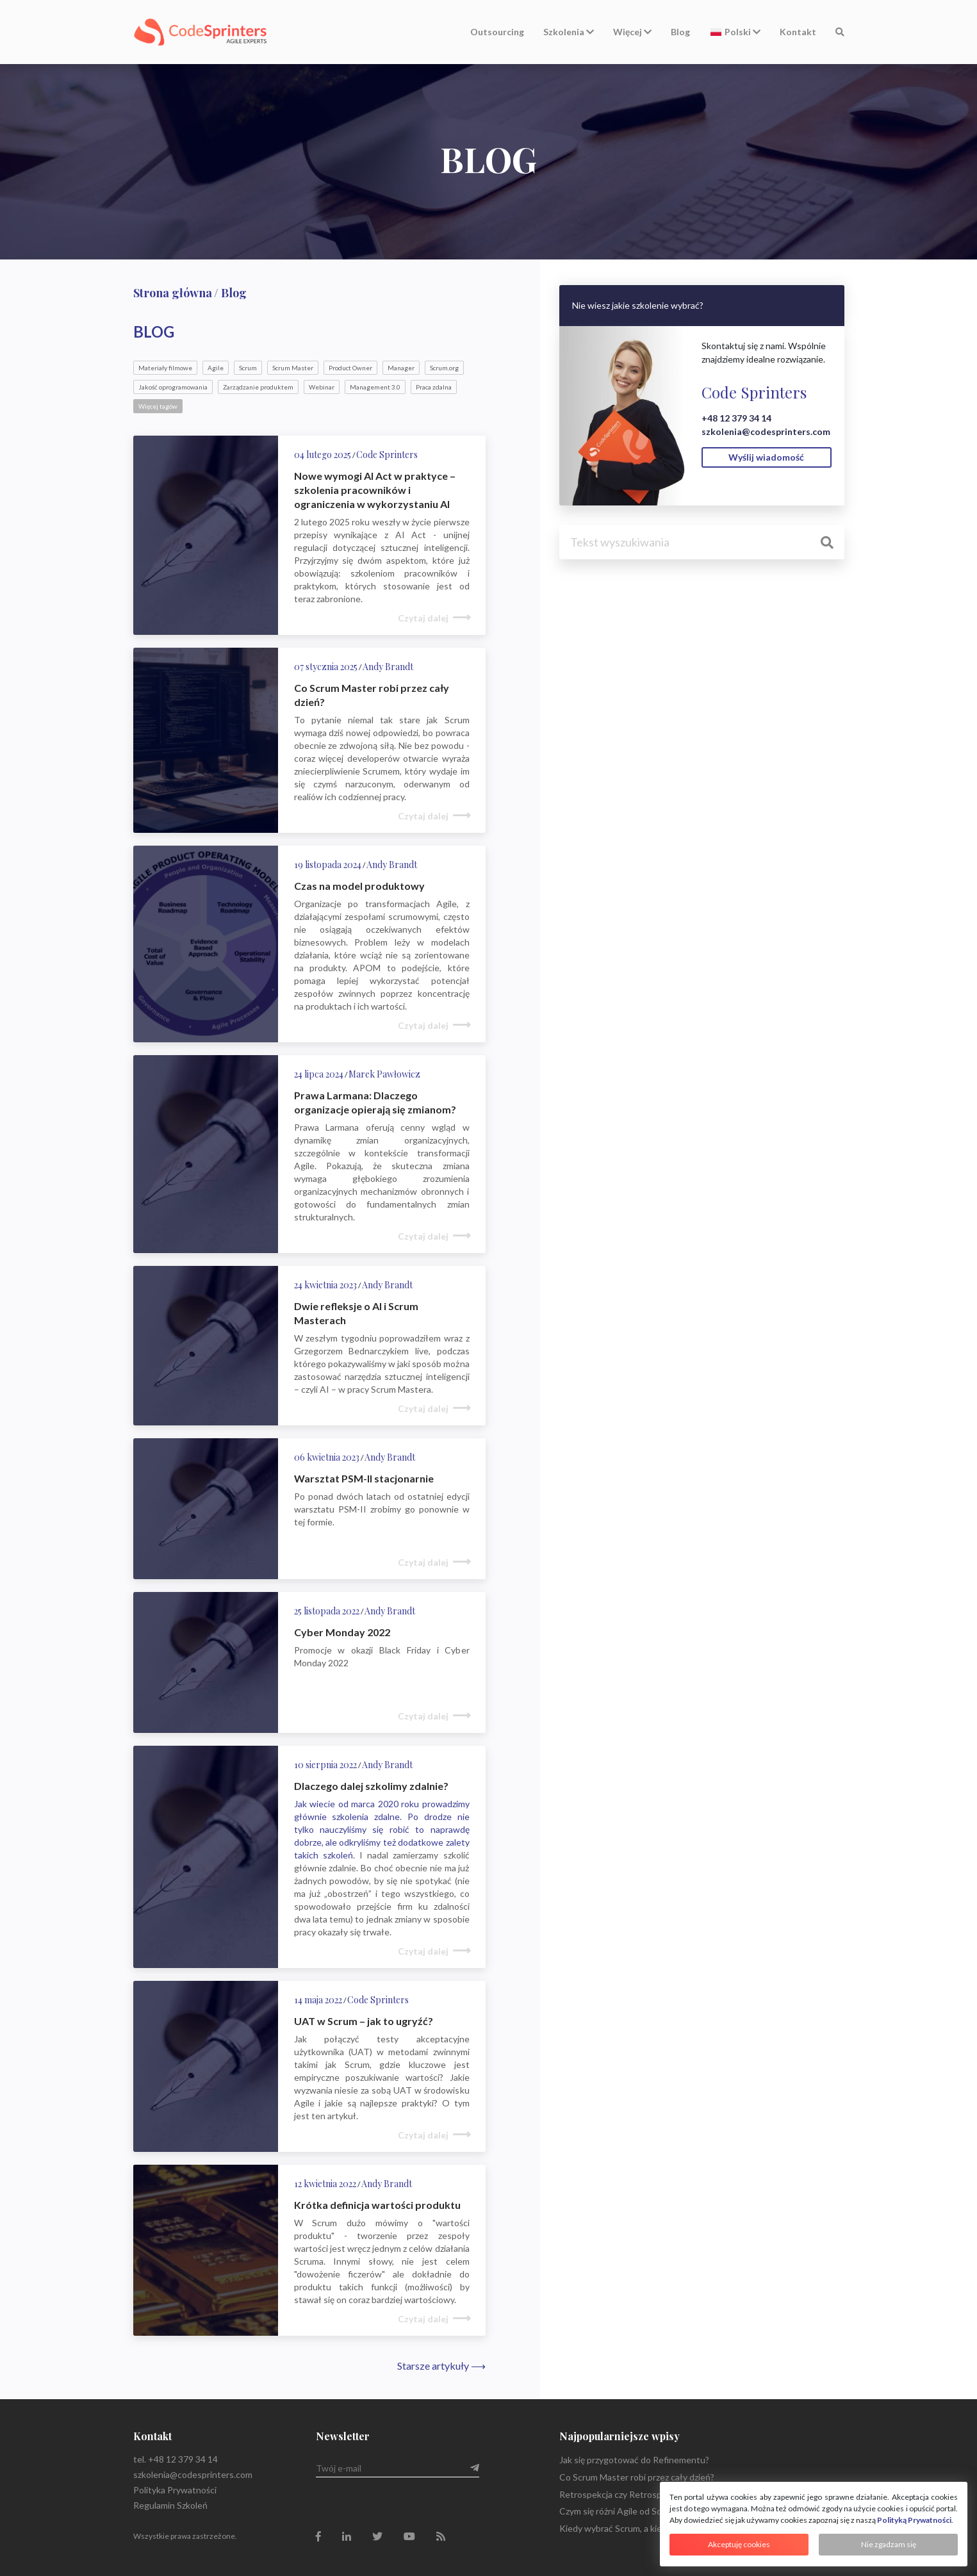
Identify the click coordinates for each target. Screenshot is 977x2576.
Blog (680, 31)
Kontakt (798, 31)
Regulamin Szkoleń (170, 2505)
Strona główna (172, 292)
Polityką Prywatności (914, 2520)
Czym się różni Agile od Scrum (618, 2511)
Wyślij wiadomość (766, 457)
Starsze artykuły (441, 2365)
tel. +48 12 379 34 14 (175, 2459)
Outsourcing (497, 31)
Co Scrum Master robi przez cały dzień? (636, 2477)
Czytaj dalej (423, 617)
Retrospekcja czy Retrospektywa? (627, 2494)
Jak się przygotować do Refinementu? (634, 2459)
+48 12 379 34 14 (736, 418)
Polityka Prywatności (175, 2489)
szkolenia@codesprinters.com (766, 431)
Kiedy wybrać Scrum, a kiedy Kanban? (633, 2528)
